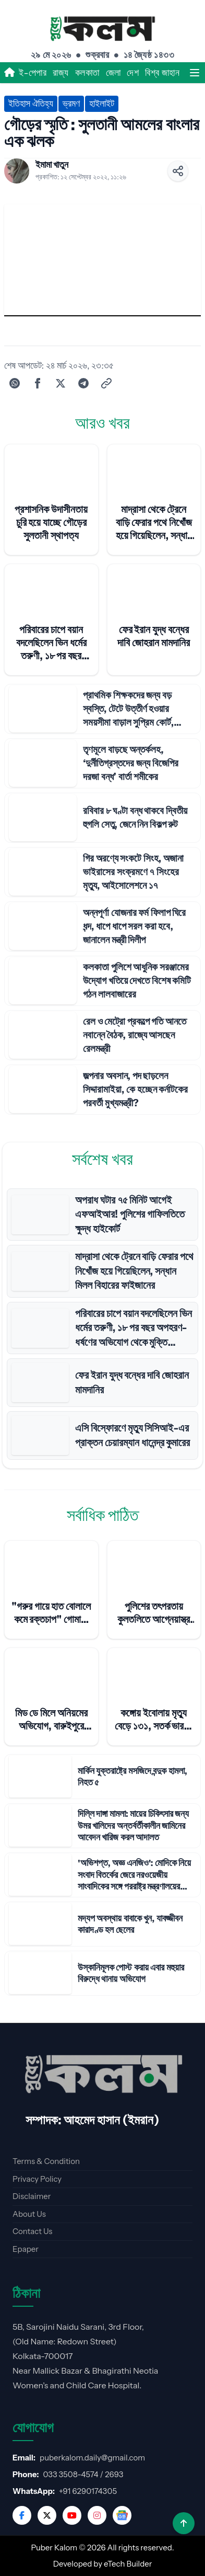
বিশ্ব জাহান (162, 72)
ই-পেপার (32, 72)
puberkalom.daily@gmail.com (92, 2458)
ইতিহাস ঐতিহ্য (30, 103)
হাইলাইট (101, 103)
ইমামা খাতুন (51, 164)
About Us (29, 2214)
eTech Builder (128, 2564)
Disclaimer (32, 2196)
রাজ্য (60, 72)
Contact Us (32, 2231)
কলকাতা (87, 72)
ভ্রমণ (71, 103)
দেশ (133, 72)
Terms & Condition (46, 2161)
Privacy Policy (37, 2179)
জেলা (113, 72)
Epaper (26, 2249)
